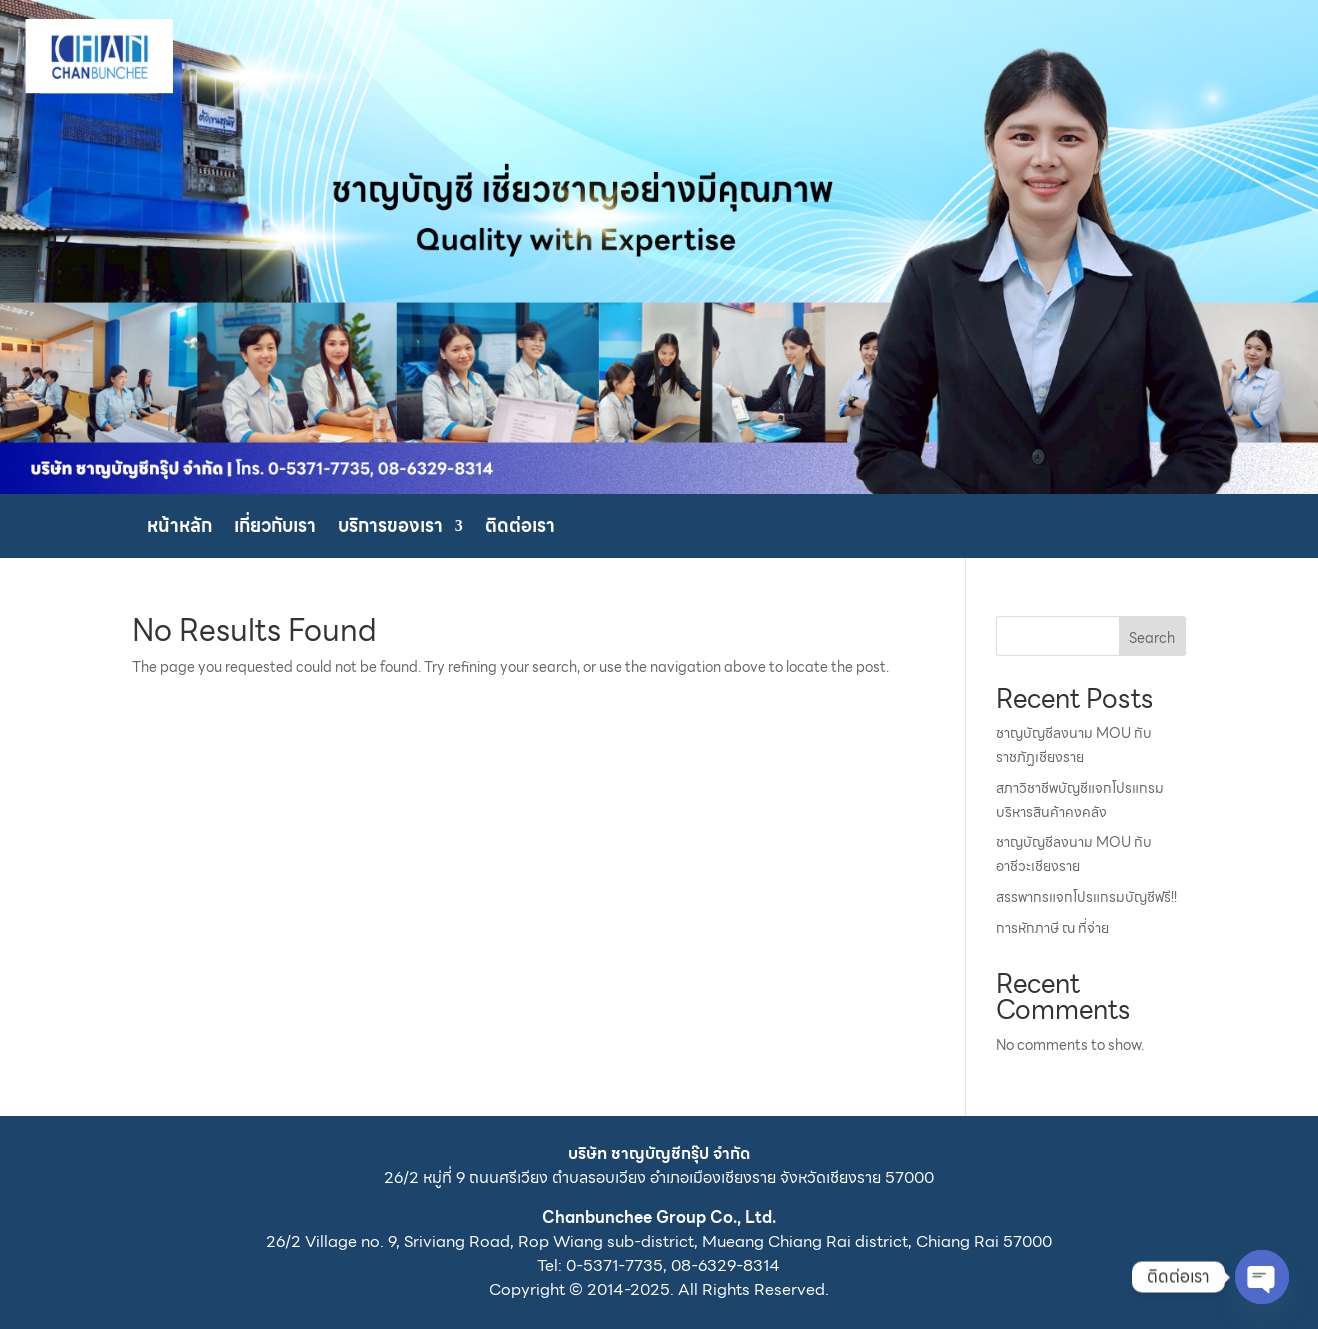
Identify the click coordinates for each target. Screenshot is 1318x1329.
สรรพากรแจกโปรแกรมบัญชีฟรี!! (1086, 897)
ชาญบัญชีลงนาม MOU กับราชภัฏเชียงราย (1074, 745)
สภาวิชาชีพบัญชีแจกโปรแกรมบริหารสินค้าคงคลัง (1080, 800)
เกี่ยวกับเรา (275, 529)
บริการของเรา (390, 529)
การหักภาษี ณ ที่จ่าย (1052, 928)
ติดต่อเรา (520, 529)
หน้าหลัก (179, 529)
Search (1152, 638)
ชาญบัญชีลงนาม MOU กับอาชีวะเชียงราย (1074, 854)
